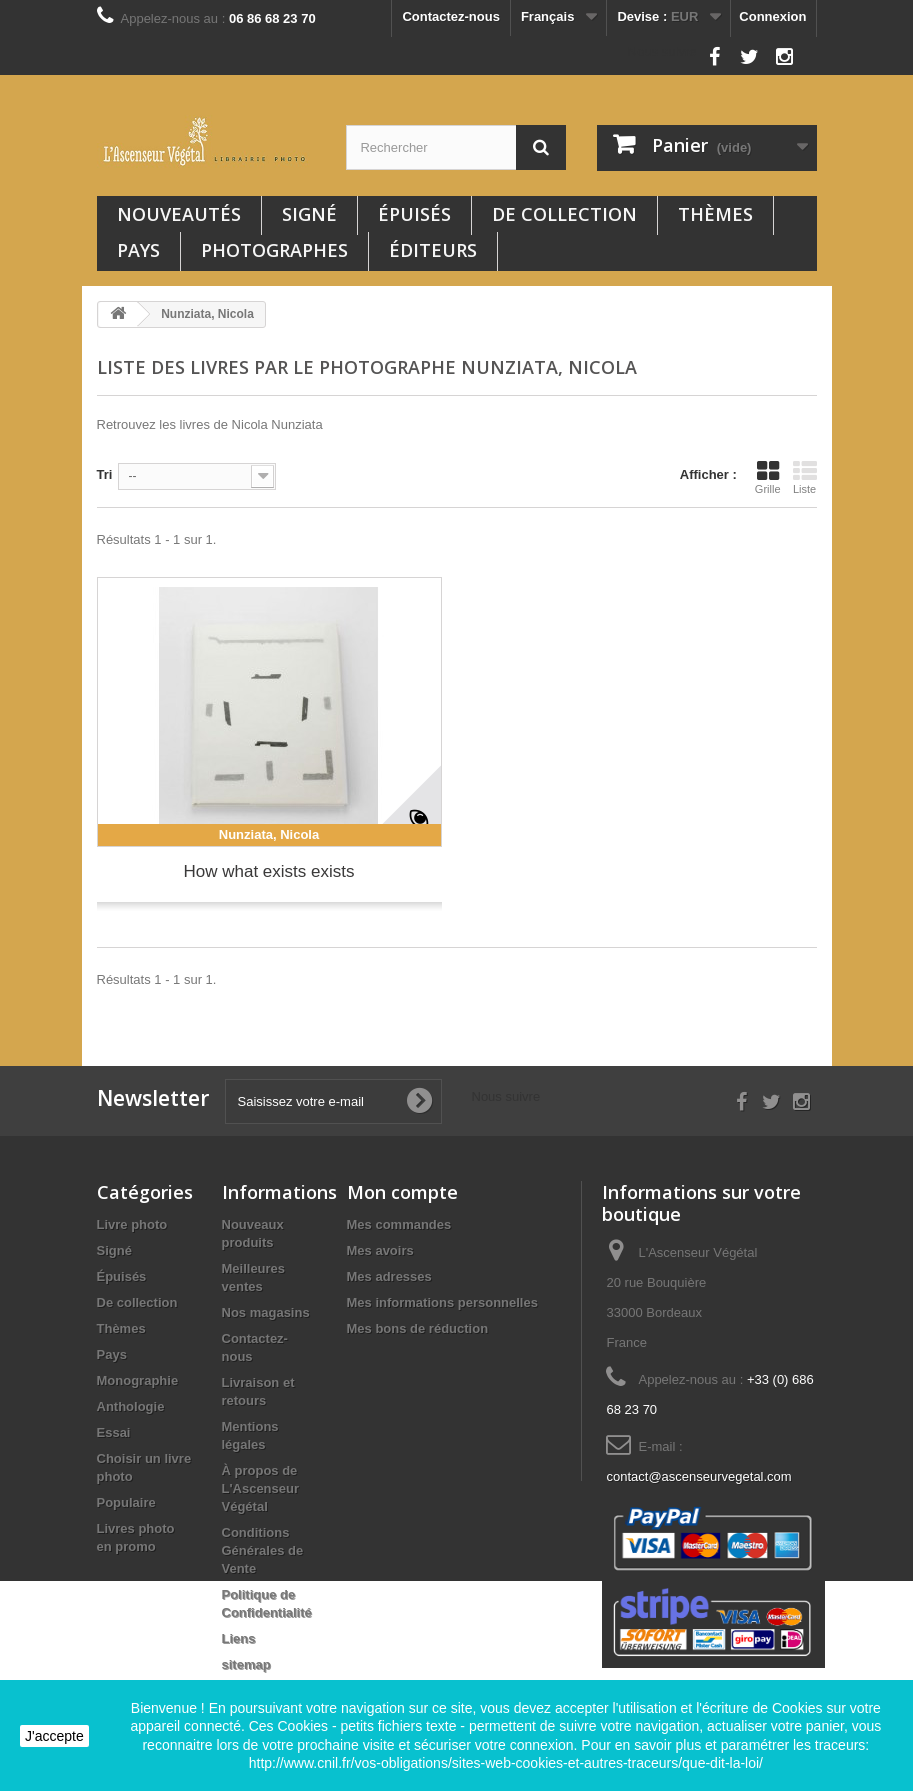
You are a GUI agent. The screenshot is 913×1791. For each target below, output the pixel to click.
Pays (138, 250)
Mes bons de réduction (418, 1328)
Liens (239, 1638)
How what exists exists (269, 871)
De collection (564, 214)
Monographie (138, 1380)
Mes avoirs (380, 1250)
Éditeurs (433, 250)
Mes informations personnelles (442, 1302)
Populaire (126, 1502)
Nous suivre (662, 51)
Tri (105, 474)
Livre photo (132, 1224)
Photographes (274, 250)
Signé (309, 214)
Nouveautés (179, 214)
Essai (114, 1432)
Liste (805, 477)
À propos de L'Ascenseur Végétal (261, 1488)
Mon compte (402, 1192)
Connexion (772, 16)
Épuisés (414, 214)
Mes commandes (399, 1224)
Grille (768, 477)
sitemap (246, 1664)
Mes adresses (389, 1276)
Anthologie (131, 1406)
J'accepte (54, 1736)
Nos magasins (266, 1312)
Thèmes (715, 214)
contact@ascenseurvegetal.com (698, 1476)
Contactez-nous (451, 16)
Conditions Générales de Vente (263, 1550)
